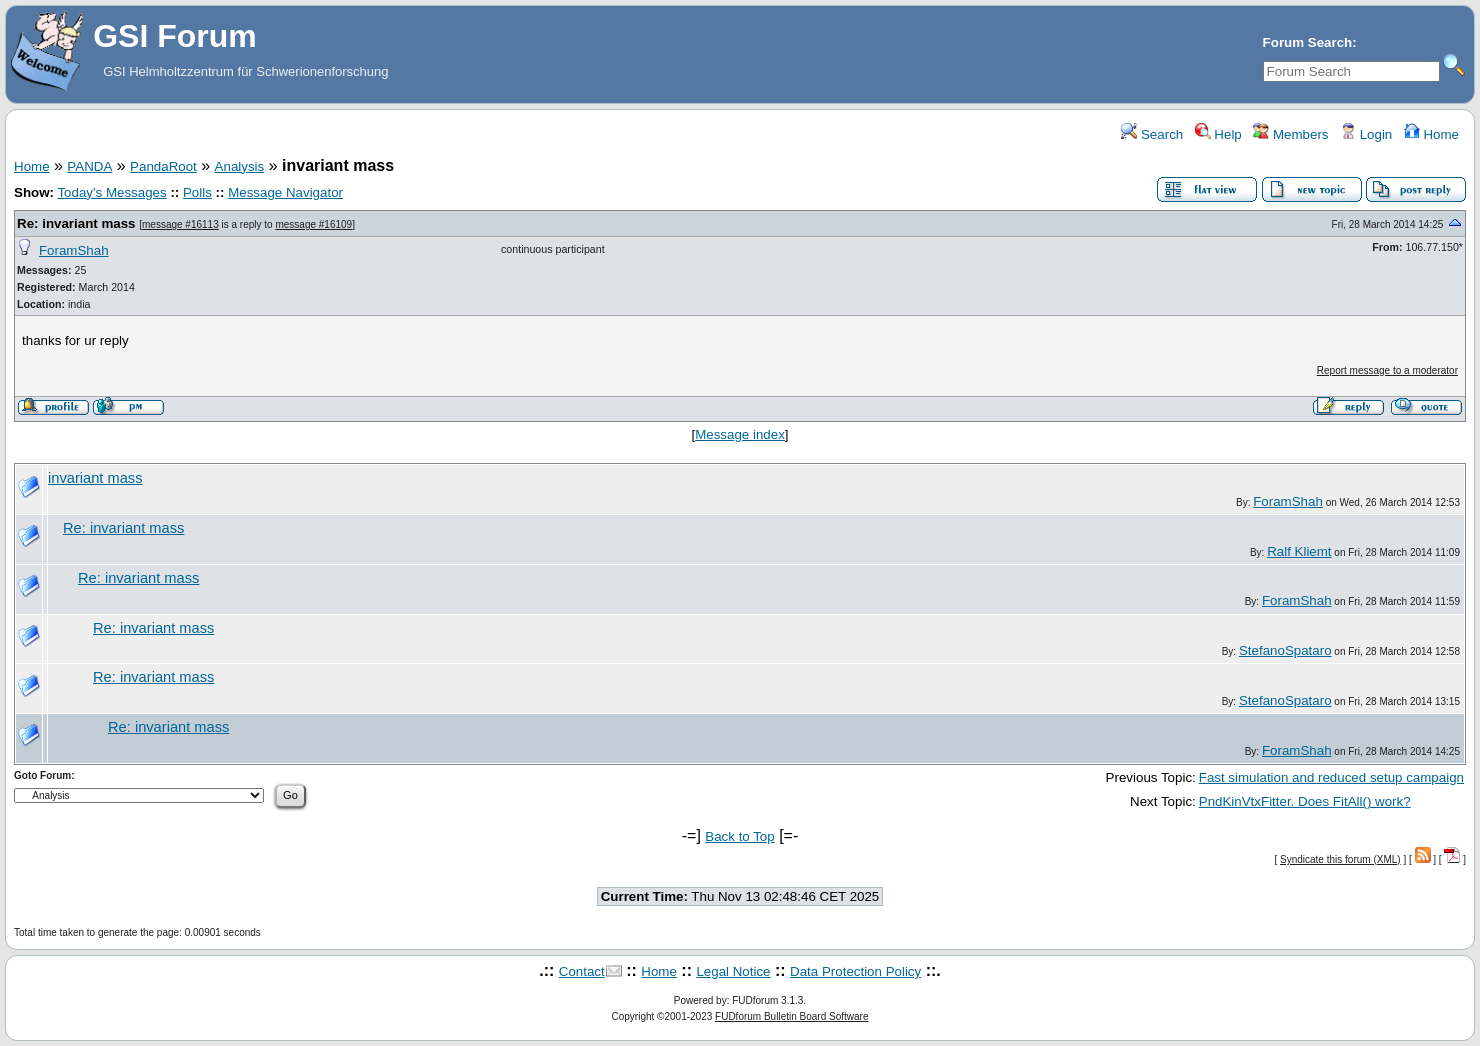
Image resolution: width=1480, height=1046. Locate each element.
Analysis (240, 166)
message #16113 (180, 224)
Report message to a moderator (1387, 370)
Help (1218, 134)
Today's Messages (111, 192)
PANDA (89, 166)
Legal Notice (733, 971)
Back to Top (739, 836)
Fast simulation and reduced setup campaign (1331, 777)
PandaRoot (163, 166)
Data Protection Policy (855, 971)
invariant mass (95, 478)
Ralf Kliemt (1299, 551)
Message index (740, 434)
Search (1152, 134)
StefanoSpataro (1285, 650)
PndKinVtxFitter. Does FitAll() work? (1305, 801)
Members (1290, 134)
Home (1431, 134)
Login (1366, 134)
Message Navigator (285, 192)
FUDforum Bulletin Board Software (791, 1016)
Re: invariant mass (76, 223)
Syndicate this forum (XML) (1340, 859)
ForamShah (74, 250)
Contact (582, 971)
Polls (197, 192)
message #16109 (313, 224)
